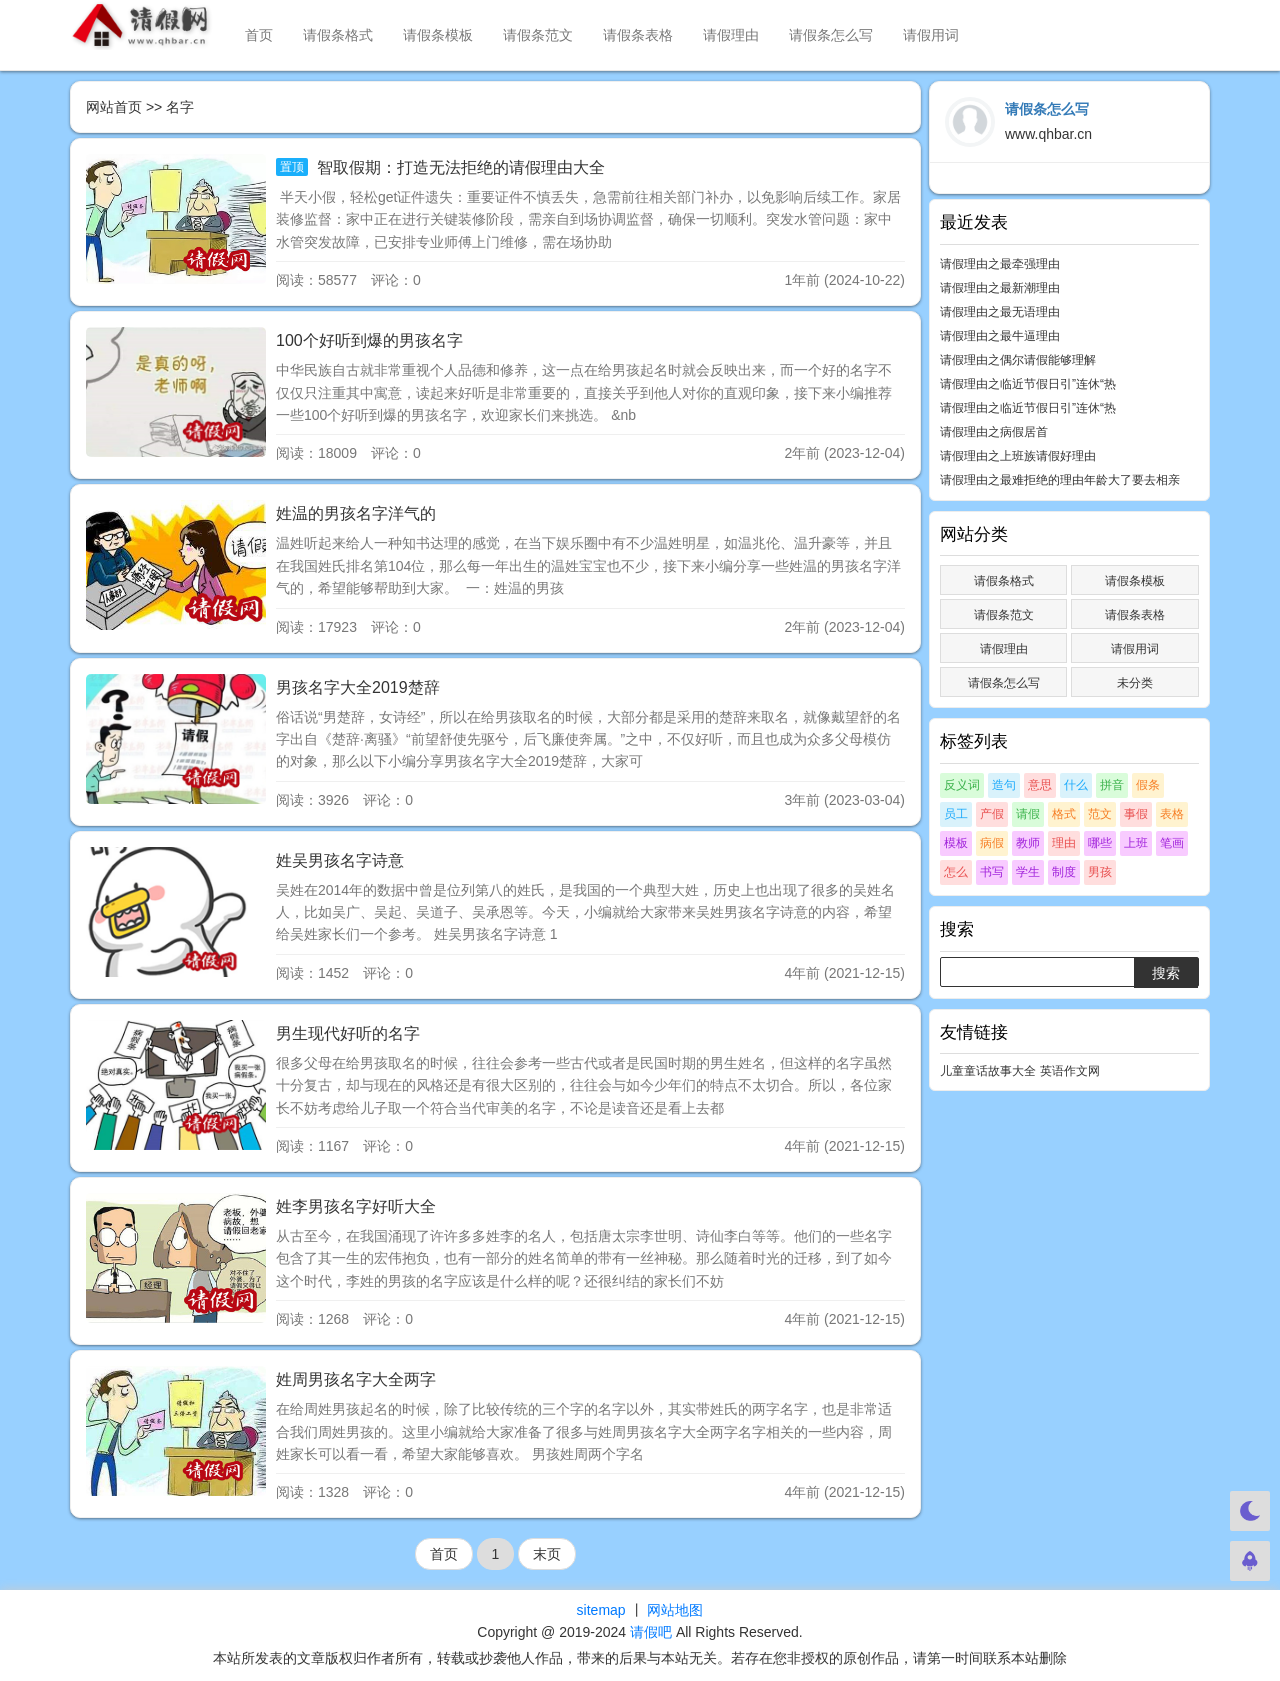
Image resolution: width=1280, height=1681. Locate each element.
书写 (992, 872)
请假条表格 (638, 35)
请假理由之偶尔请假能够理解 (1018, 360)
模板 (956, 843)
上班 (1136, 843)
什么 (1076, 785)
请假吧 (651, 1632)
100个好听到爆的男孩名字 (369, 340)
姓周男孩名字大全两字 (356, 1379)
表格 (1172, 814)
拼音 (1112, 785)
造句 (1004, 785)
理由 (1064, 843)
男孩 (1100, 872)
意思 (1040, 785)
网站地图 (675, 1610)
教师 (1028, 843)
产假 (992, 814)
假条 (1148, 785)
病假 (992, 843)
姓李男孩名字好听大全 (356, 1206)
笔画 (1172, 843)
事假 (1136, 814)
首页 (259, 35)
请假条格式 (338, 35)
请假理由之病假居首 (994, 432)
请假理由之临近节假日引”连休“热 (1028, 384)
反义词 (962, 785)
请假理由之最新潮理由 (1000, 288)
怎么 (956, 872)
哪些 (1100, 843)
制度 (1064, 872)
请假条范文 (538, 35)
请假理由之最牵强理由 (1000, 264)
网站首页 (114, 107)
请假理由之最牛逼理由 (1000, 336)
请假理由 (731, 35)
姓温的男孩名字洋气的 (356, 513)
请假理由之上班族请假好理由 (1018, 456)
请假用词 (931, 35)
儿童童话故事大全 (988, 1071)
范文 (1100, 814)
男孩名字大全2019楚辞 (358, 687)
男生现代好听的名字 (348, 1033)
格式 (1064, 814)
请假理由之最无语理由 (1000, 312)
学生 (1028, 872)
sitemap (601, 1610)
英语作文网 (1070, 1071)
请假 (1028, 814)
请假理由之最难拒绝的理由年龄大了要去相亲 (1060, 480)
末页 (547, 1554)
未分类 (1135, 683)
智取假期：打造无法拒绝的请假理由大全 (458, 167)
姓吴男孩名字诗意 (340, 860)
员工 (956, 814)
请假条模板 (438, 35)
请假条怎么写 (831, 35)
